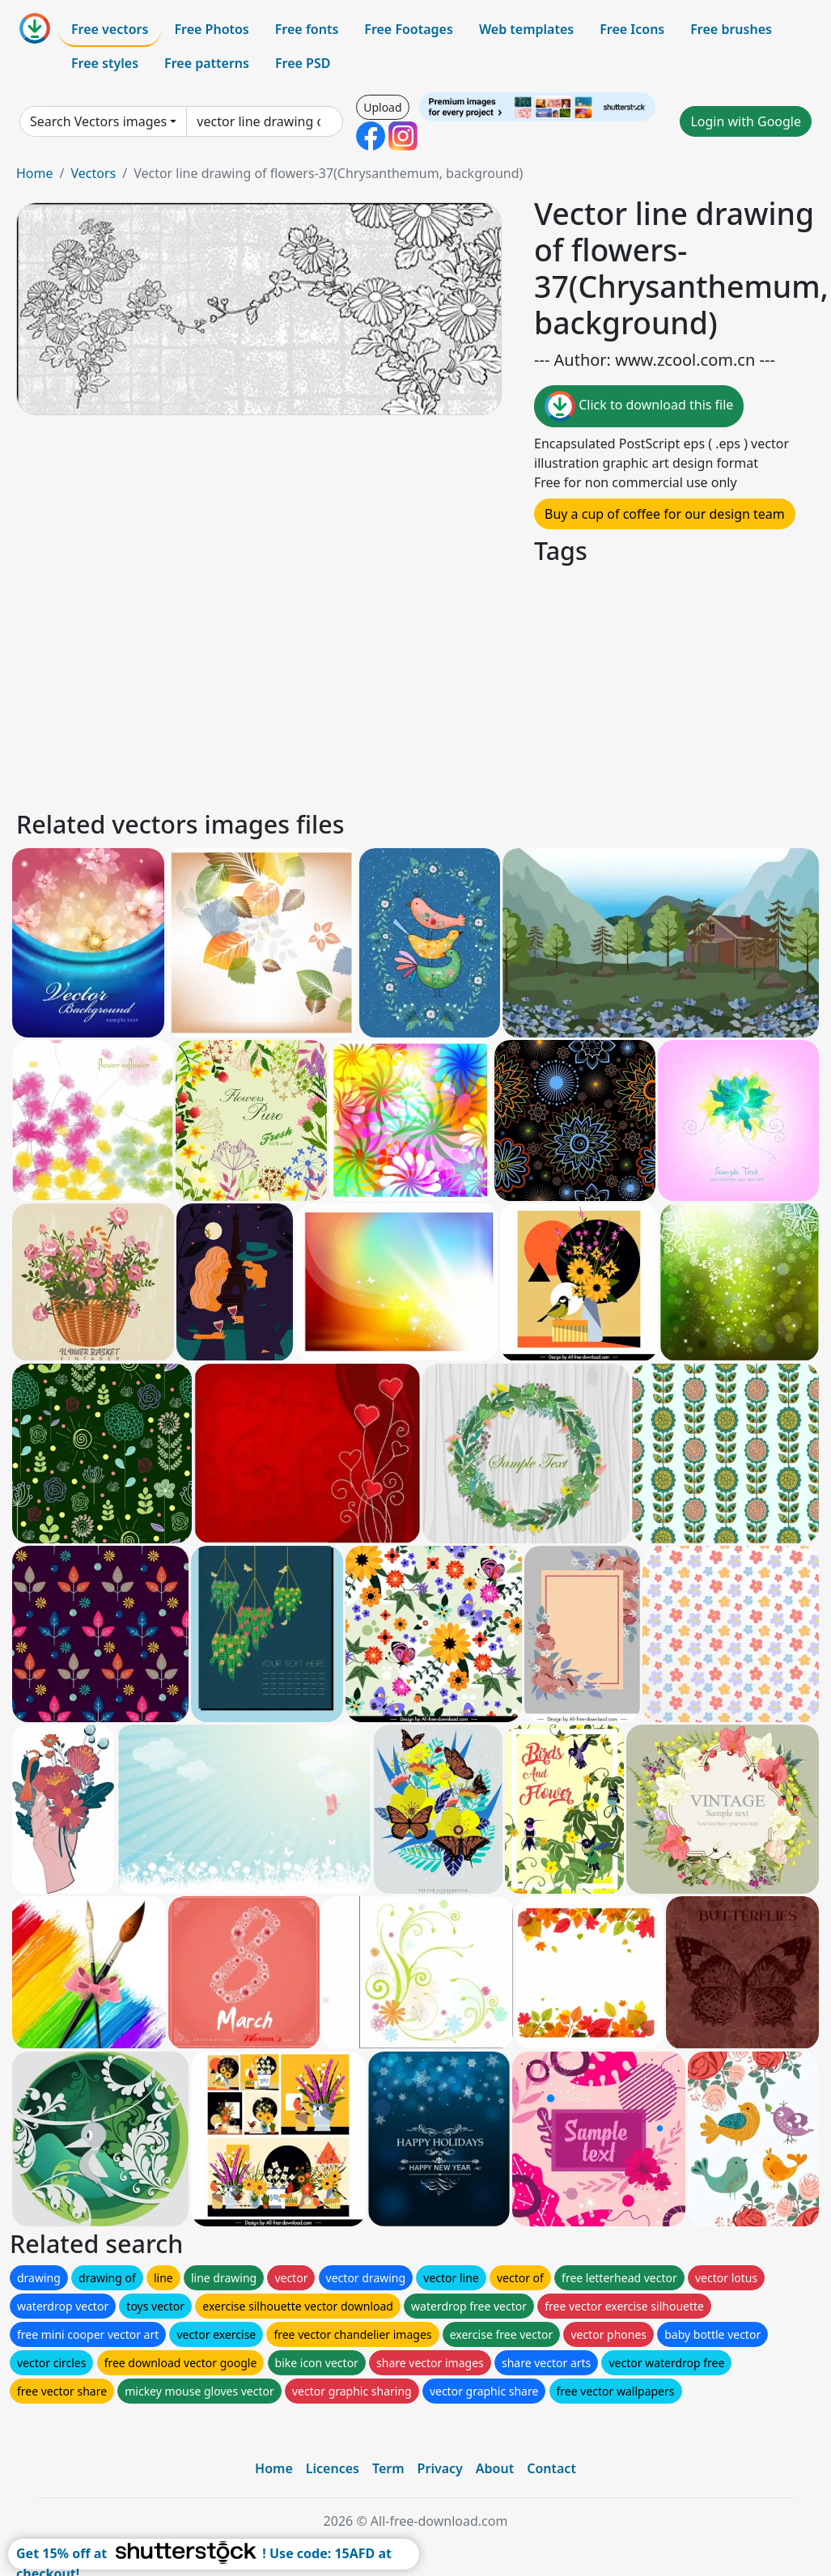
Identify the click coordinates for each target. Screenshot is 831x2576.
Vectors (93, 173)
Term (388, 2468)
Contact (551, 2468)
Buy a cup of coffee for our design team (665, 514)
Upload (382, 107)
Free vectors (109, 29)
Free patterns (206, 63)
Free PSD (302, 63)
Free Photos (211, 29)
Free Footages (408, 29)
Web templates (526, 29)
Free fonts (307, 29)
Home (34, 173)
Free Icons (632, 29)
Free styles (104, 63)
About (495, 2468)
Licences (332, 2468)
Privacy (440, 2468)
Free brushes (731, 29)
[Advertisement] (415, 684)
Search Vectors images (98, 121)
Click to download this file (639, 406)
